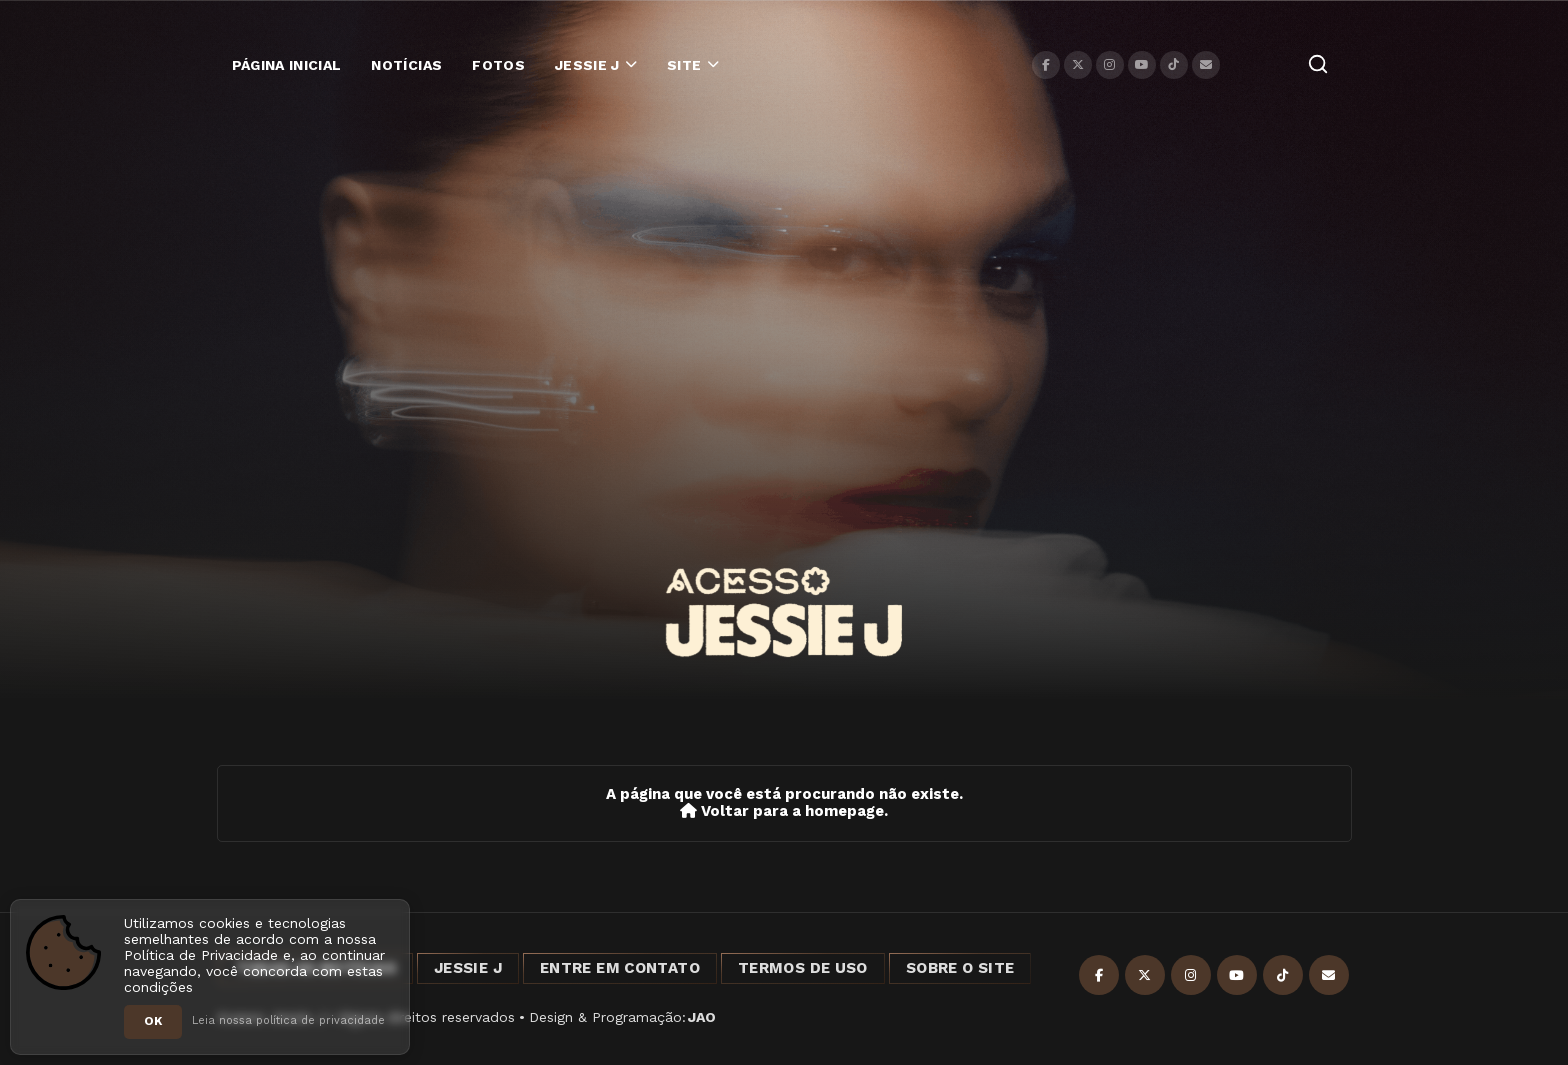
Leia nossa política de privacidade (288, 1020)
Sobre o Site (960, 968)
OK (153, 1021)
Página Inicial (287, 65)
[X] (1078, 65)
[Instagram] (1110, 65)
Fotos (498, 65)
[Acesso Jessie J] (784, 612)
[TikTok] (1174, 65)
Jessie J (587, 65)
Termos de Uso (803, 968)
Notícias (406, 65)
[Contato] (1206, 65)
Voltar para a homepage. (784, 811)
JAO (702, 1017)
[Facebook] (1046, 65)
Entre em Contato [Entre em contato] (620, 968)
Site (684, 65)
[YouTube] (1142, 65)
